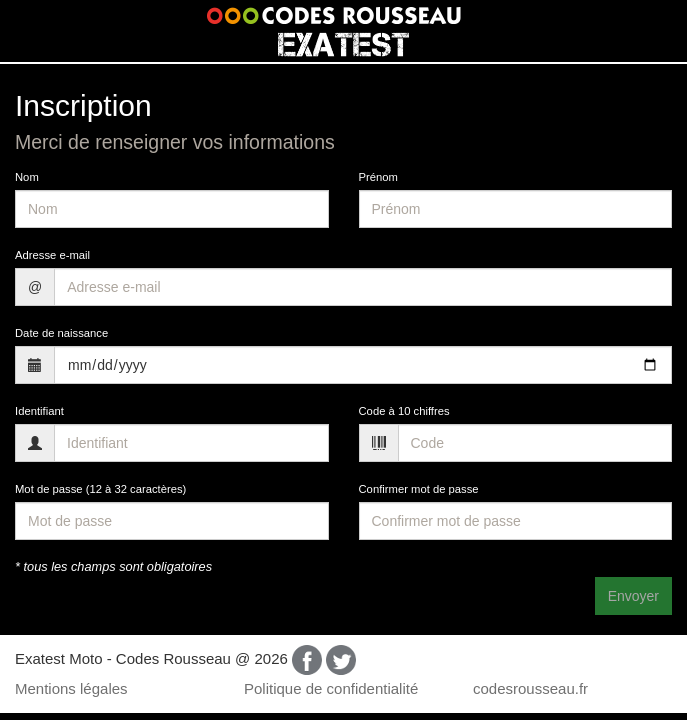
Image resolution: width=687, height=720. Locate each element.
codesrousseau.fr (530, 688)
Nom (27, 177)
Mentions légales (71, 688)
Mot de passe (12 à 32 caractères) (100, 489)
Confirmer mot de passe (419, 489)
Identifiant (39, 411)
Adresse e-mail (52, 255)
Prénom (378, 177)
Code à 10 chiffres (404, 411)
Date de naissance (61, 333)
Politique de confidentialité (331, 688)
